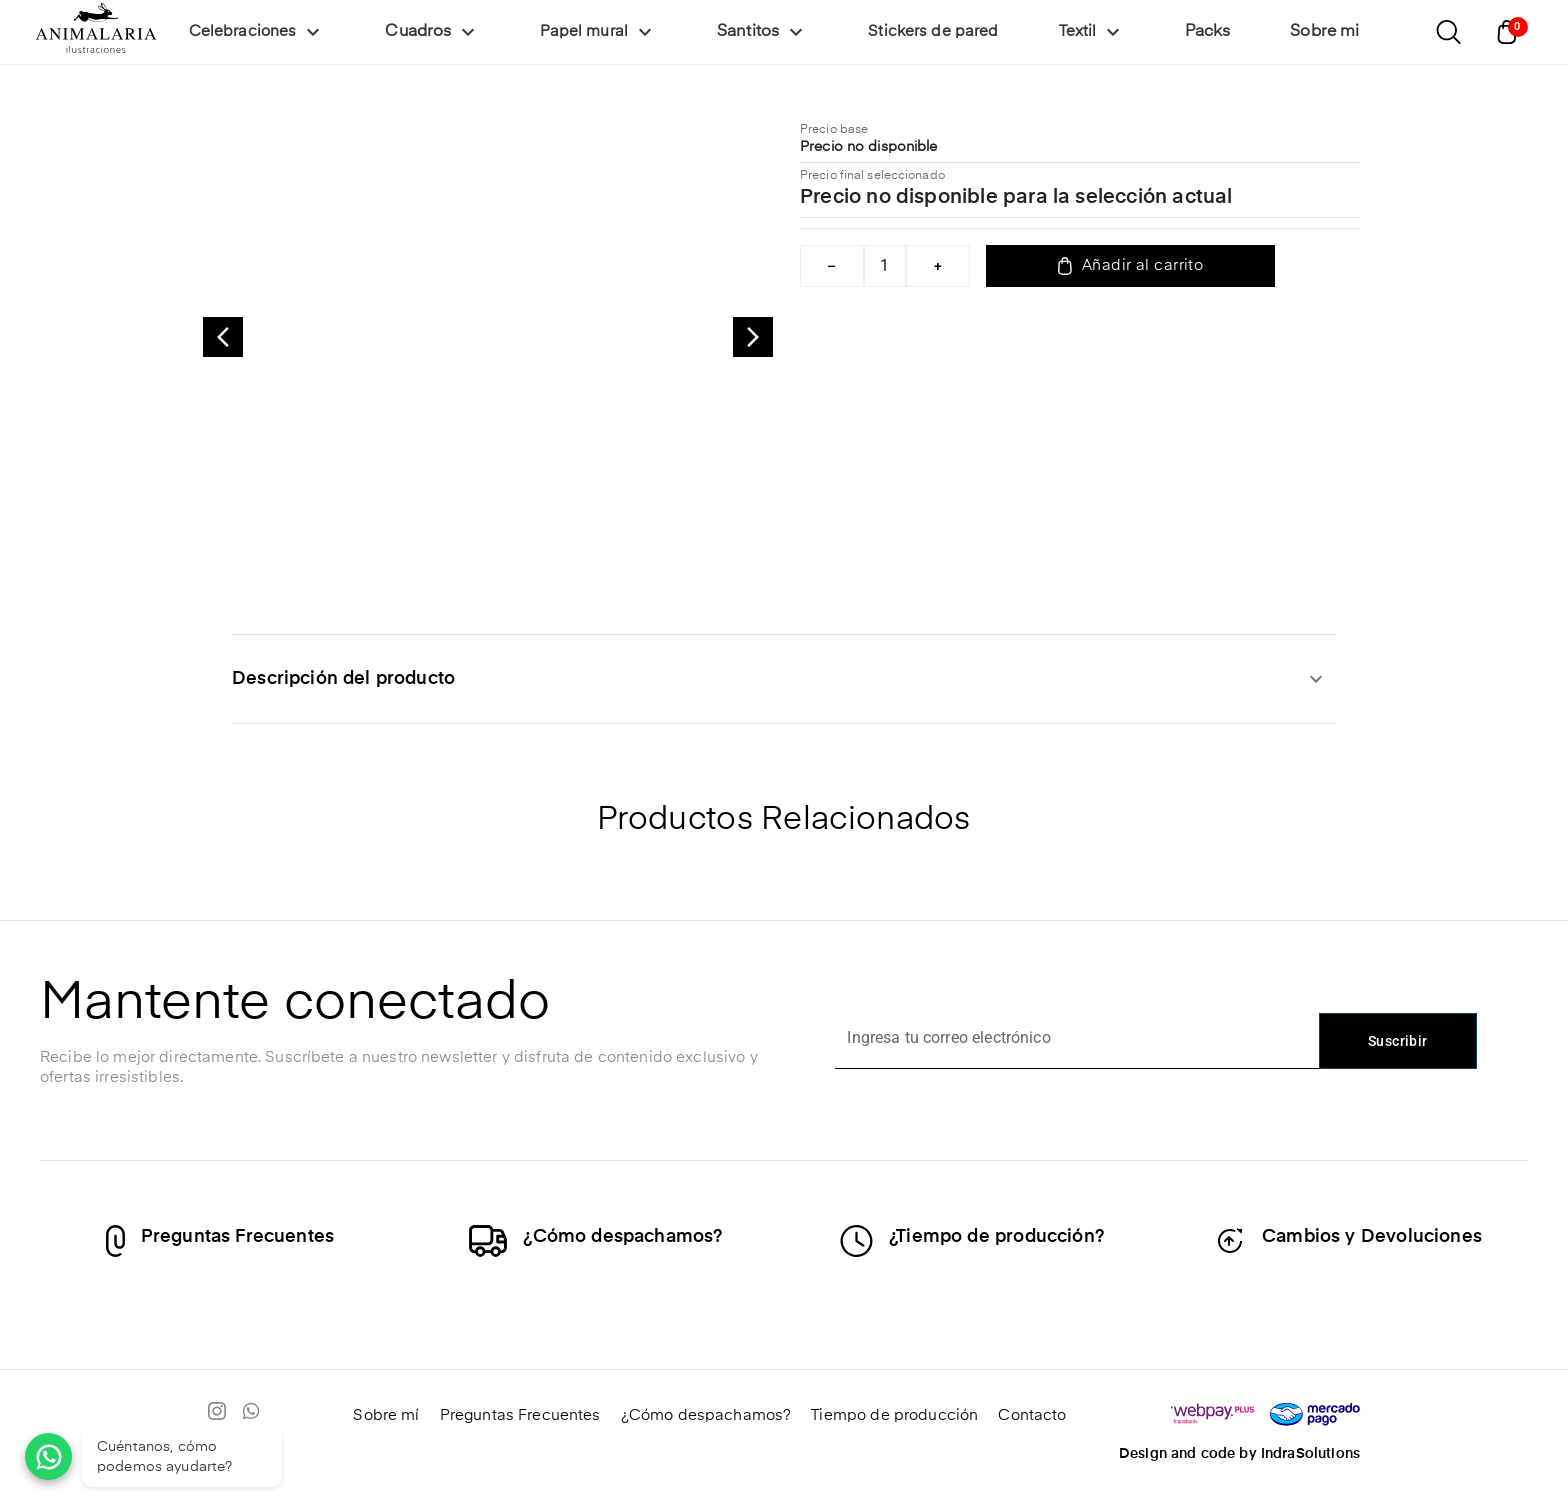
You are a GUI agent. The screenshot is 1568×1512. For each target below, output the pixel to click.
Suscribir (1398, 1041)
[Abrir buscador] (1448, 32)
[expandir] (1316, 679)
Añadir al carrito (1130, 266)
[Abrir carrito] (1512, 32)
